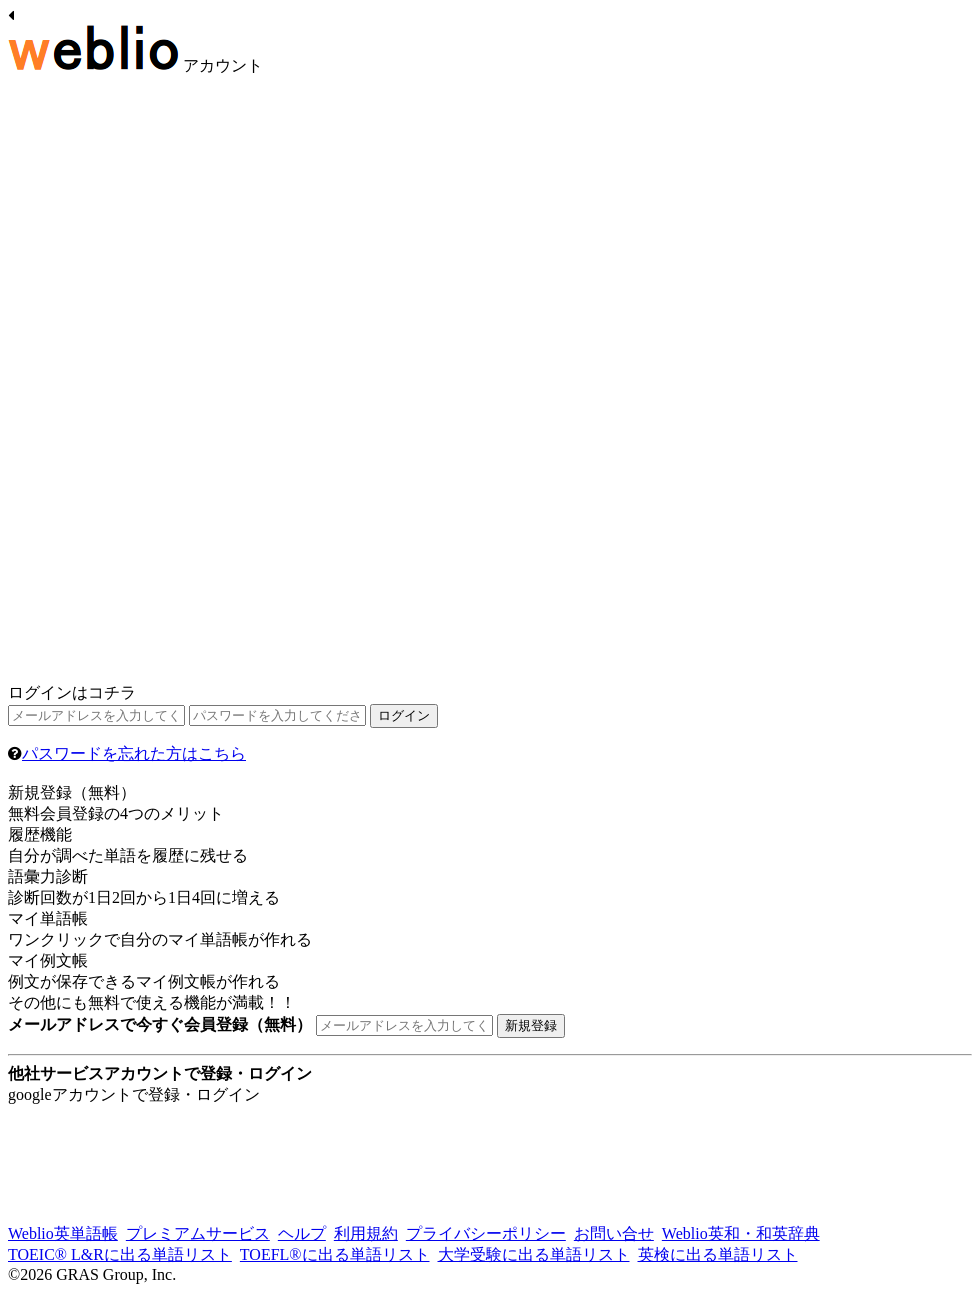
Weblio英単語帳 (63, 1233)
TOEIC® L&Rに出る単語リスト (120, 1254)
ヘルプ (302, 1233)
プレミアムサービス (198, 1233)
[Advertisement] (158, 383)
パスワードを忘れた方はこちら (134, 753)
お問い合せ (614, 1233)
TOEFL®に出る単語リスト (335, 1254)
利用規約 (366, 1233)
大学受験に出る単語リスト (534, 1254)
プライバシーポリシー (486, 1233)
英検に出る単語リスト (718, 1254)
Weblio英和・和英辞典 (741, 1233)
